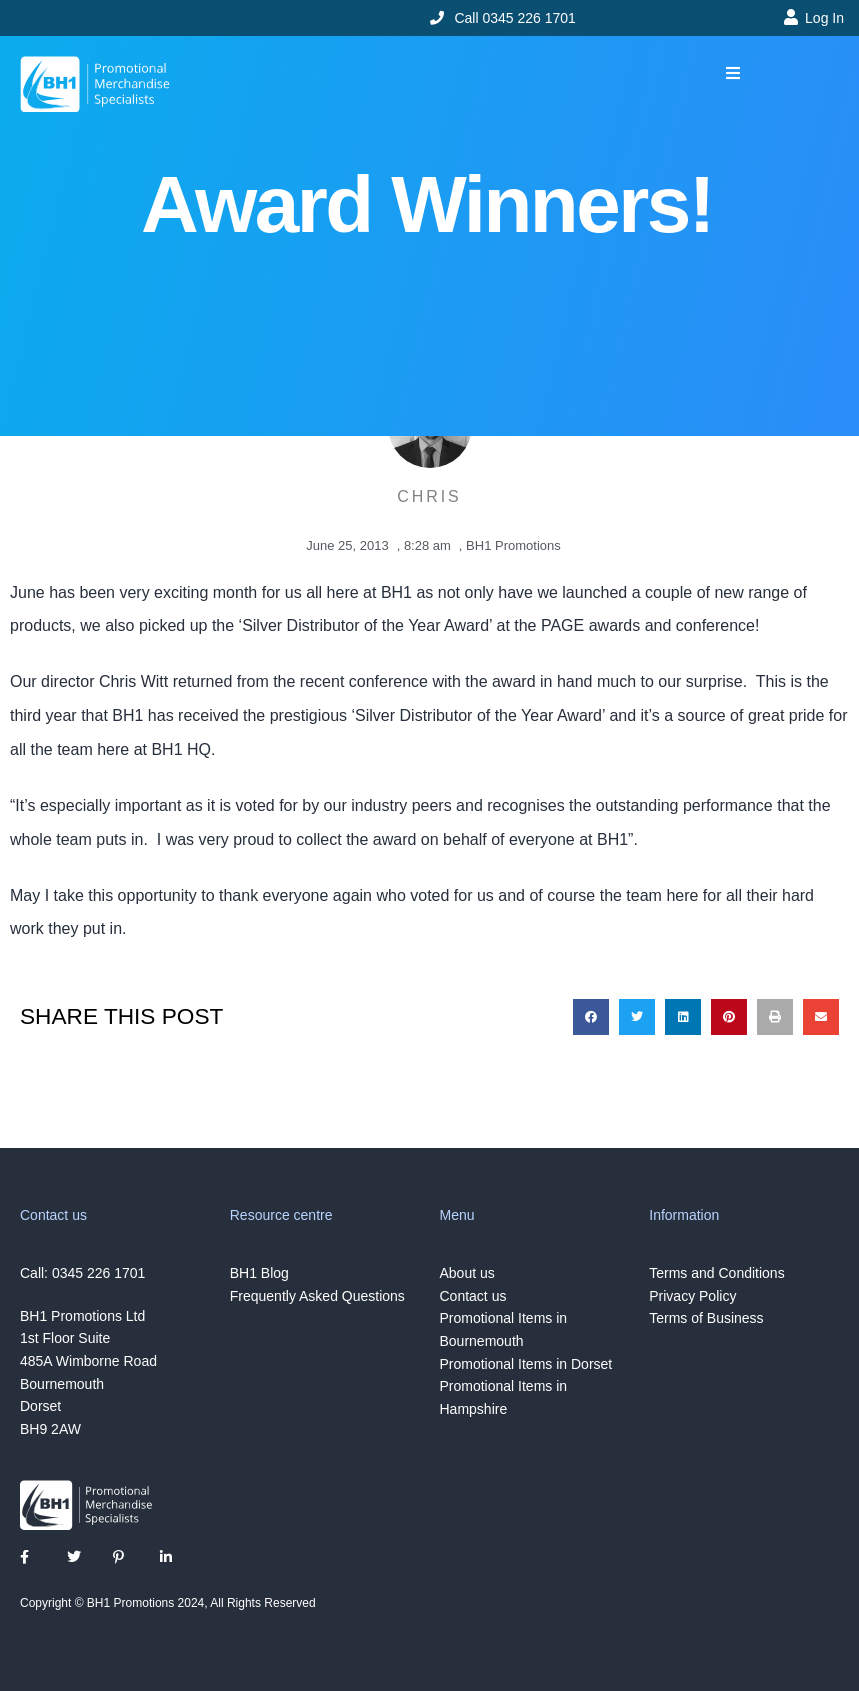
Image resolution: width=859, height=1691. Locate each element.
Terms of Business (706, 1318)
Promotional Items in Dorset (526, 1364)
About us (467, 1273)
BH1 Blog (259, 1273)
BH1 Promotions (513, 545)
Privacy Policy (692, 1296)
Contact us (473, 1296)
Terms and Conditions (716, 1273)
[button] (733, 73)
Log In (824, 18)
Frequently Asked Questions (317, 1296)
